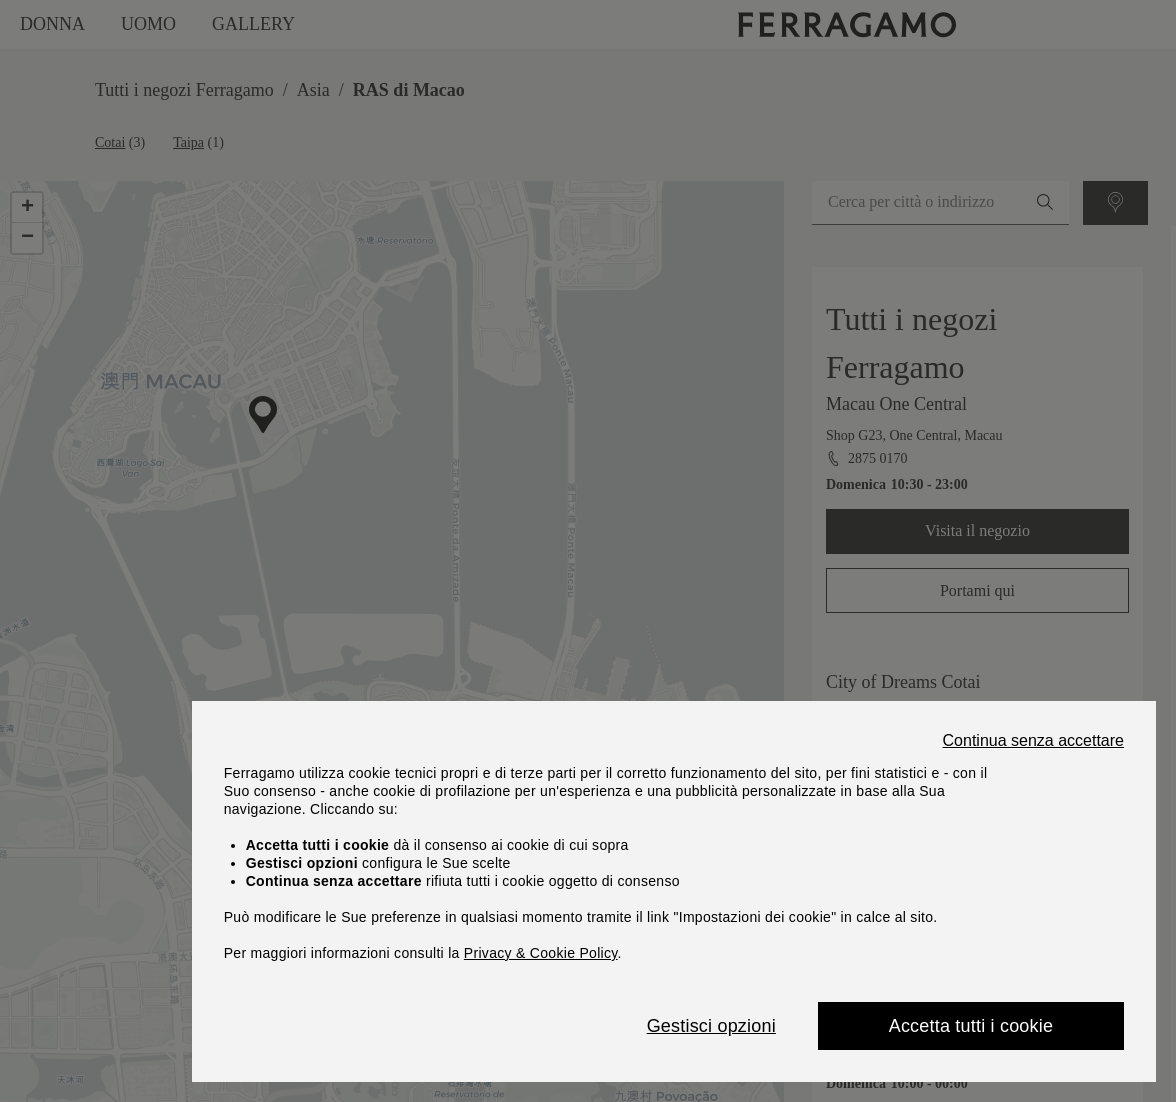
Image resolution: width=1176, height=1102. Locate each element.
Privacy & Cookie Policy (541, 953)
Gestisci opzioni (711, 1026)
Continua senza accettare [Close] (1033, 741)
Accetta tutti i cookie (971, 1026)
